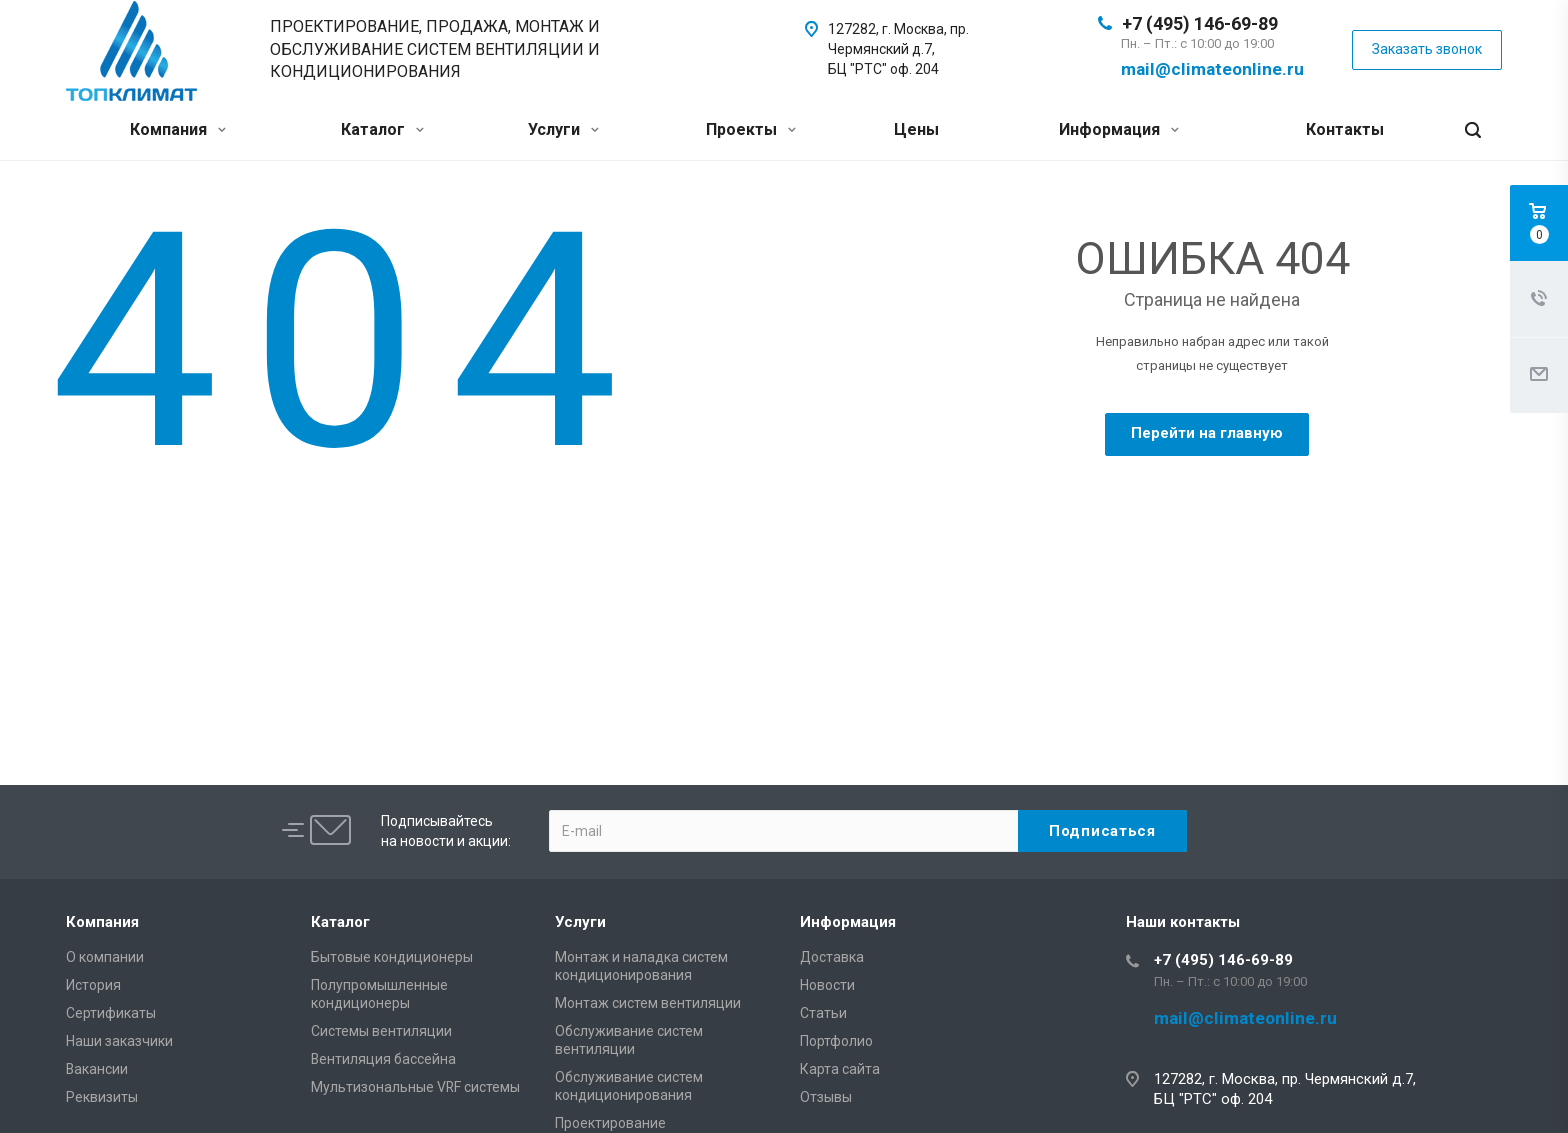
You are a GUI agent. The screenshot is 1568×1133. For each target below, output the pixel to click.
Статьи (823, 1013)
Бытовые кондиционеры (392, 957)
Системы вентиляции (381, 1031)
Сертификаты (111, 1013)
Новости (827, 985)
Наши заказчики (119, 1041)
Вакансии (97, 1069)
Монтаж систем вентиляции (648, 1003)
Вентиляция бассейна (383, 1059)
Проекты (751, 129)
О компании (105, 957)
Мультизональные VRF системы (415, 1087)
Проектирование (610, 1123)
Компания (178, 129)
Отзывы (826, 1097)
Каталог (382, 129)
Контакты (1345, 129)
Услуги (563, 129)
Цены (916, 129)
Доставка (832, 957)
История (93, 985)
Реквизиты (102, 1097)
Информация (1119, 129)
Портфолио (836, 1041)
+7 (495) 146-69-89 (1200, 23)
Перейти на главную (1207, 433)
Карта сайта (840, 1069)
